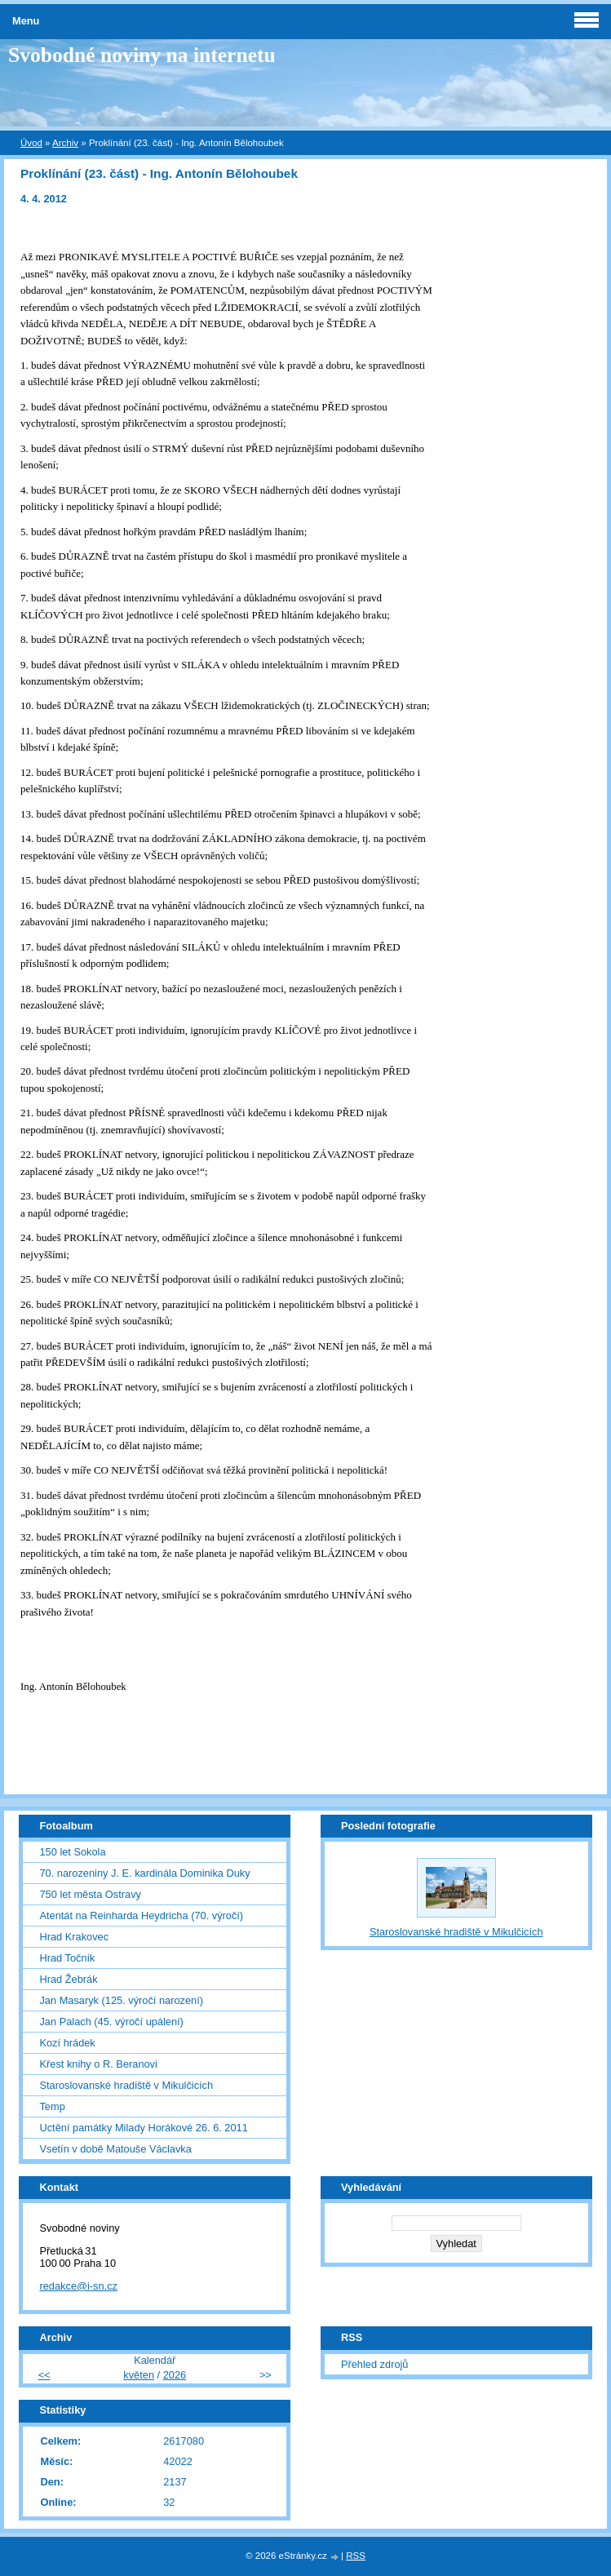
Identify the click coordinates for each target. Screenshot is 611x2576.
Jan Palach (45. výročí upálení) (111, 2021)
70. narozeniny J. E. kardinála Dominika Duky (144, 1873)
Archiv (65, 143)
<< (44, 2375)
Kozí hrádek (67, 2043)
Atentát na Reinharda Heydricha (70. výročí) (141, 1915)
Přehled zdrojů (375, 2364)
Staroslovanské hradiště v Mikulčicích (126, 2085)
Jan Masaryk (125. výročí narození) (121, 2000)
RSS (355, 2555)
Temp (51, 2106)
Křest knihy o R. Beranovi (98, 2064)
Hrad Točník (67, 1958)
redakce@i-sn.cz (78, 2286)
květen (138, 2375)
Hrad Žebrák (68, 1979)
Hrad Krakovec (73, 1937)
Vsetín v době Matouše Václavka (115, 2149)
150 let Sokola (72, 1852)
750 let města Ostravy (89, 1894)
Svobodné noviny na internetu (142, 55)
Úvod (31, 143)
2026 (174, 2375)
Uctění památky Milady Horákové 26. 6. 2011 (143, 2128)
